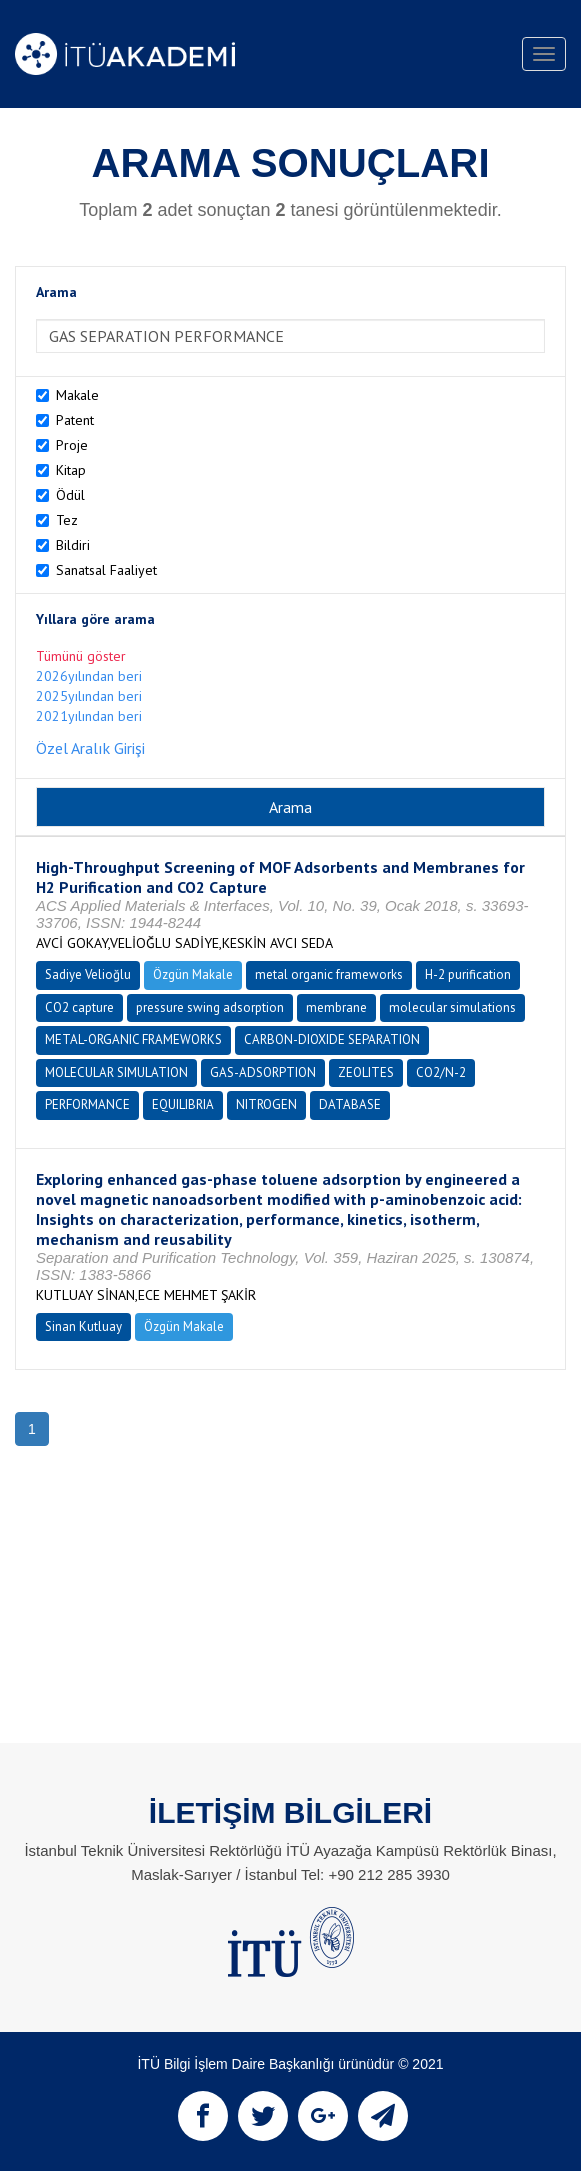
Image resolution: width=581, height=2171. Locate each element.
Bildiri (73, 545)
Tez (67, 520)
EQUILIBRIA (183, 1104)
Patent (75, 420)
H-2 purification (468, 974)
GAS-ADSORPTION (263, 1072)
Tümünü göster (81, 656)
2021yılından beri (89, 716)
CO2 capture (79, 1007)
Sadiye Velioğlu (88, 974)
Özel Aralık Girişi (90, 748)
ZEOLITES (366, 1072)
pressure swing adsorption (210, 1007)
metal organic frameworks (329, 974)
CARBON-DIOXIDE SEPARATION (332, 1039)
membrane (336, 1007)
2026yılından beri (89, 676)
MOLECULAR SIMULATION (116, 1072)
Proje (72, 445)
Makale (77, 395)
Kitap (71, 470)
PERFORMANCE (87, 1104)
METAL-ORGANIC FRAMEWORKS (133, 1039)
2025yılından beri (89, 696)
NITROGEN (266, 1104)
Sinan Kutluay (83, 1326)
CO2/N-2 (441, 1072)
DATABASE (350, 1104)
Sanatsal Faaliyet (106, 570)
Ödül (70, 495)
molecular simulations (452, 1007)
